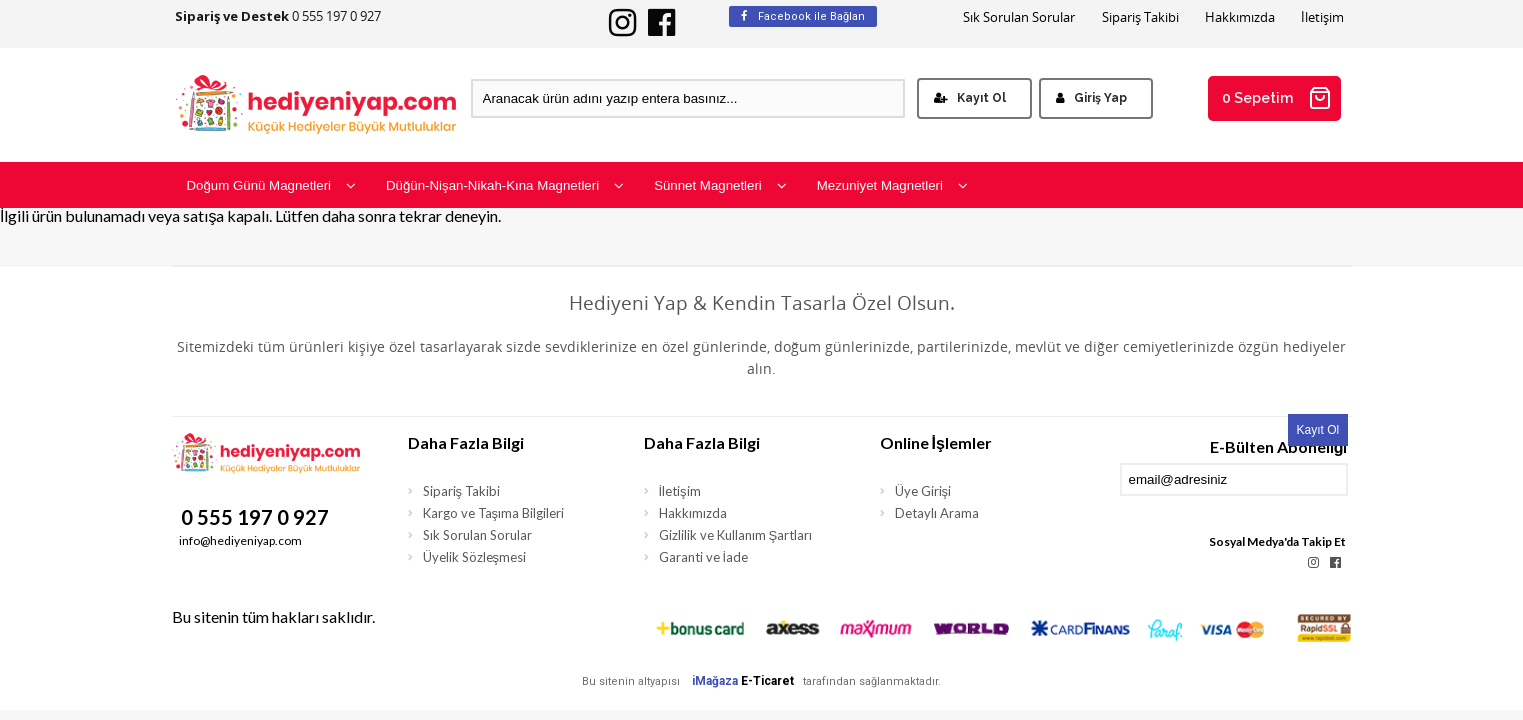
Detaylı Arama (937, 513)
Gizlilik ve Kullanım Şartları (736, 535)
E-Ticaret (767, 681)
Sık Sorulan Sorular (1019, 17)
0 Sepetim (1277, 98)
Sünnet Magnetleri (720, 185)
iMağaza (715, 681)
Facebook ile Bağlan (803, 16)
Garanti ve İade (704, 557)
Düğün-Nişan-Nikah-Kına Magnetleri (505, 185)
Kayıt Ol (970, 98)
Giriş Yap (1091, 98)
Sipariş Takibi (1140, 17)
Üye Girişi (923, 491)
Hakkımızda (1240, 17)
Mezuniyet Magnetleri (892, 185)
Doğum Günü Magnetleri (272, 185)
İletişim (1322, 17)
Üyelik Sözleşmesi (475, 557)
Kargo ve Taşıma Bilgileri (494, 513)
